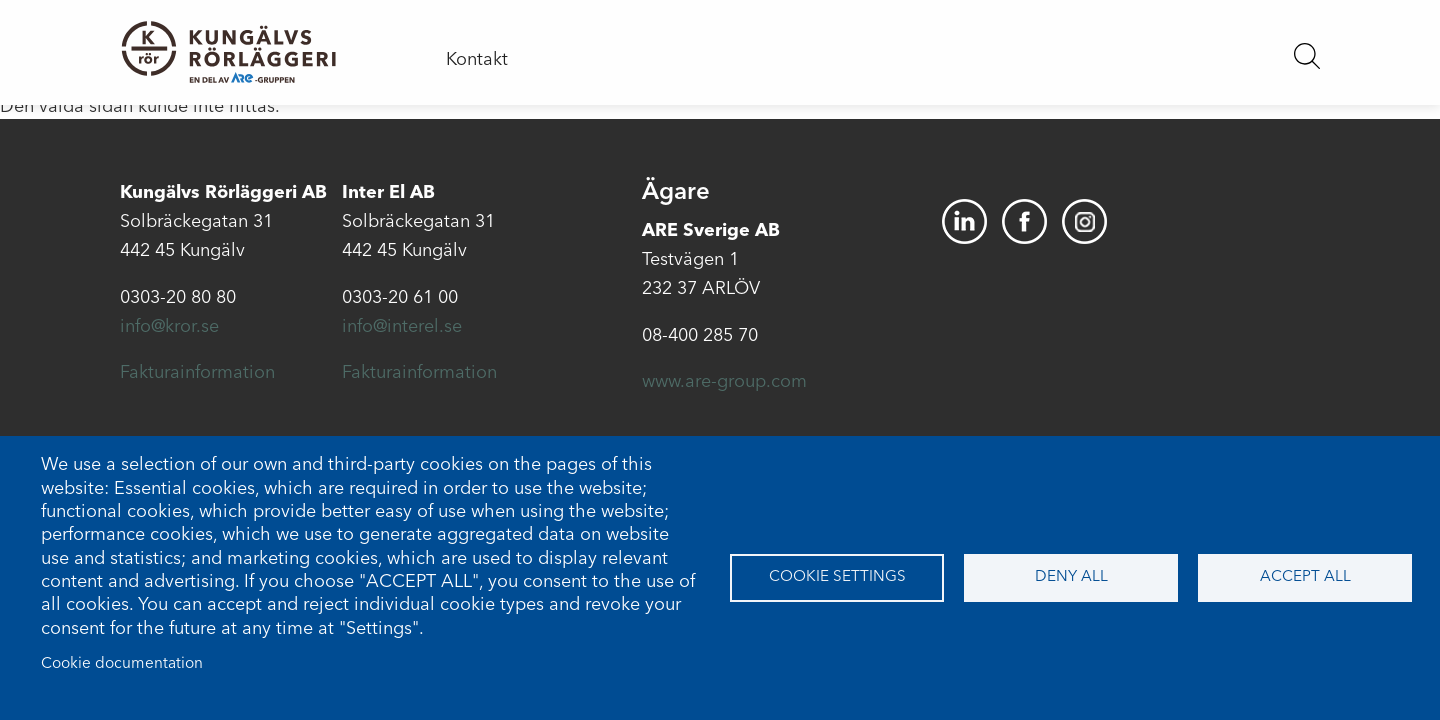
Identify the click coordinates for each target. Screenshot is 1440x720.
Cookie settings (837, 577)
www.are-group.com (724, 382)
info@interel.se (402, 327)
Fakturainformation (197, 373)
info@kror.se (169, 327)
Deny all (1071, 577)
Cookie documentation (122, 664)
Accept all (1305, 577)
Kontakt (477, 60)
